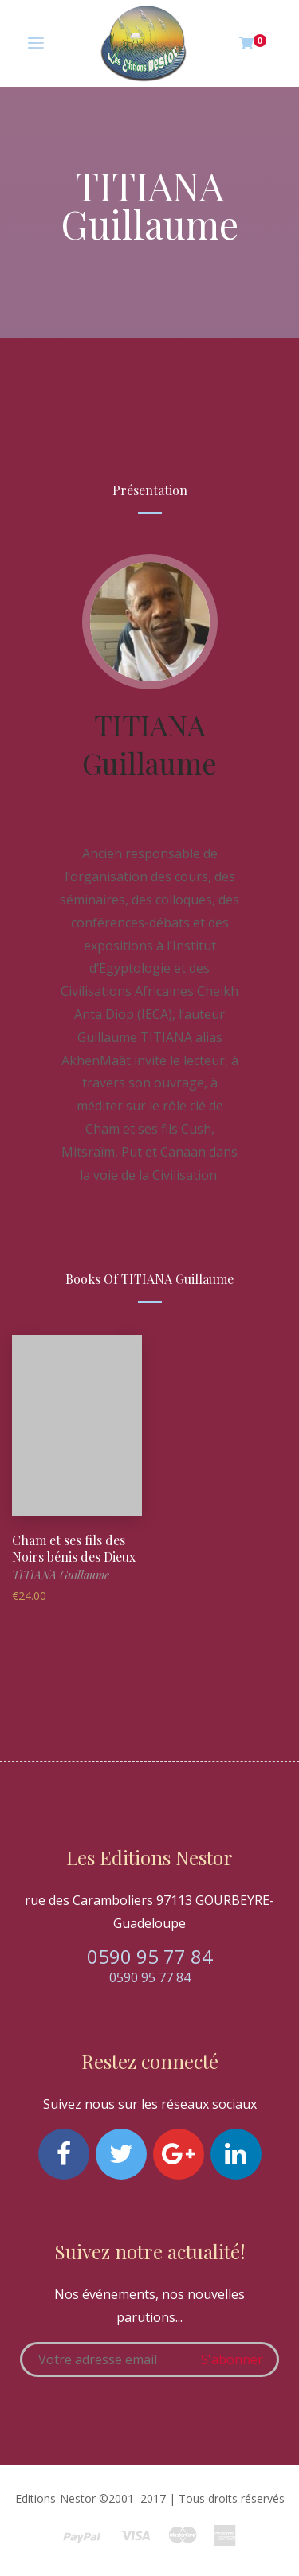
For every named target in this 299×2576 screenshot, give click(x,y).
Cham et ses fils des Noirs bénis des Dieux (74, 1548)
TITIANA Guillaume (149, 743)
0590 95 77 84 (150, 1956)
